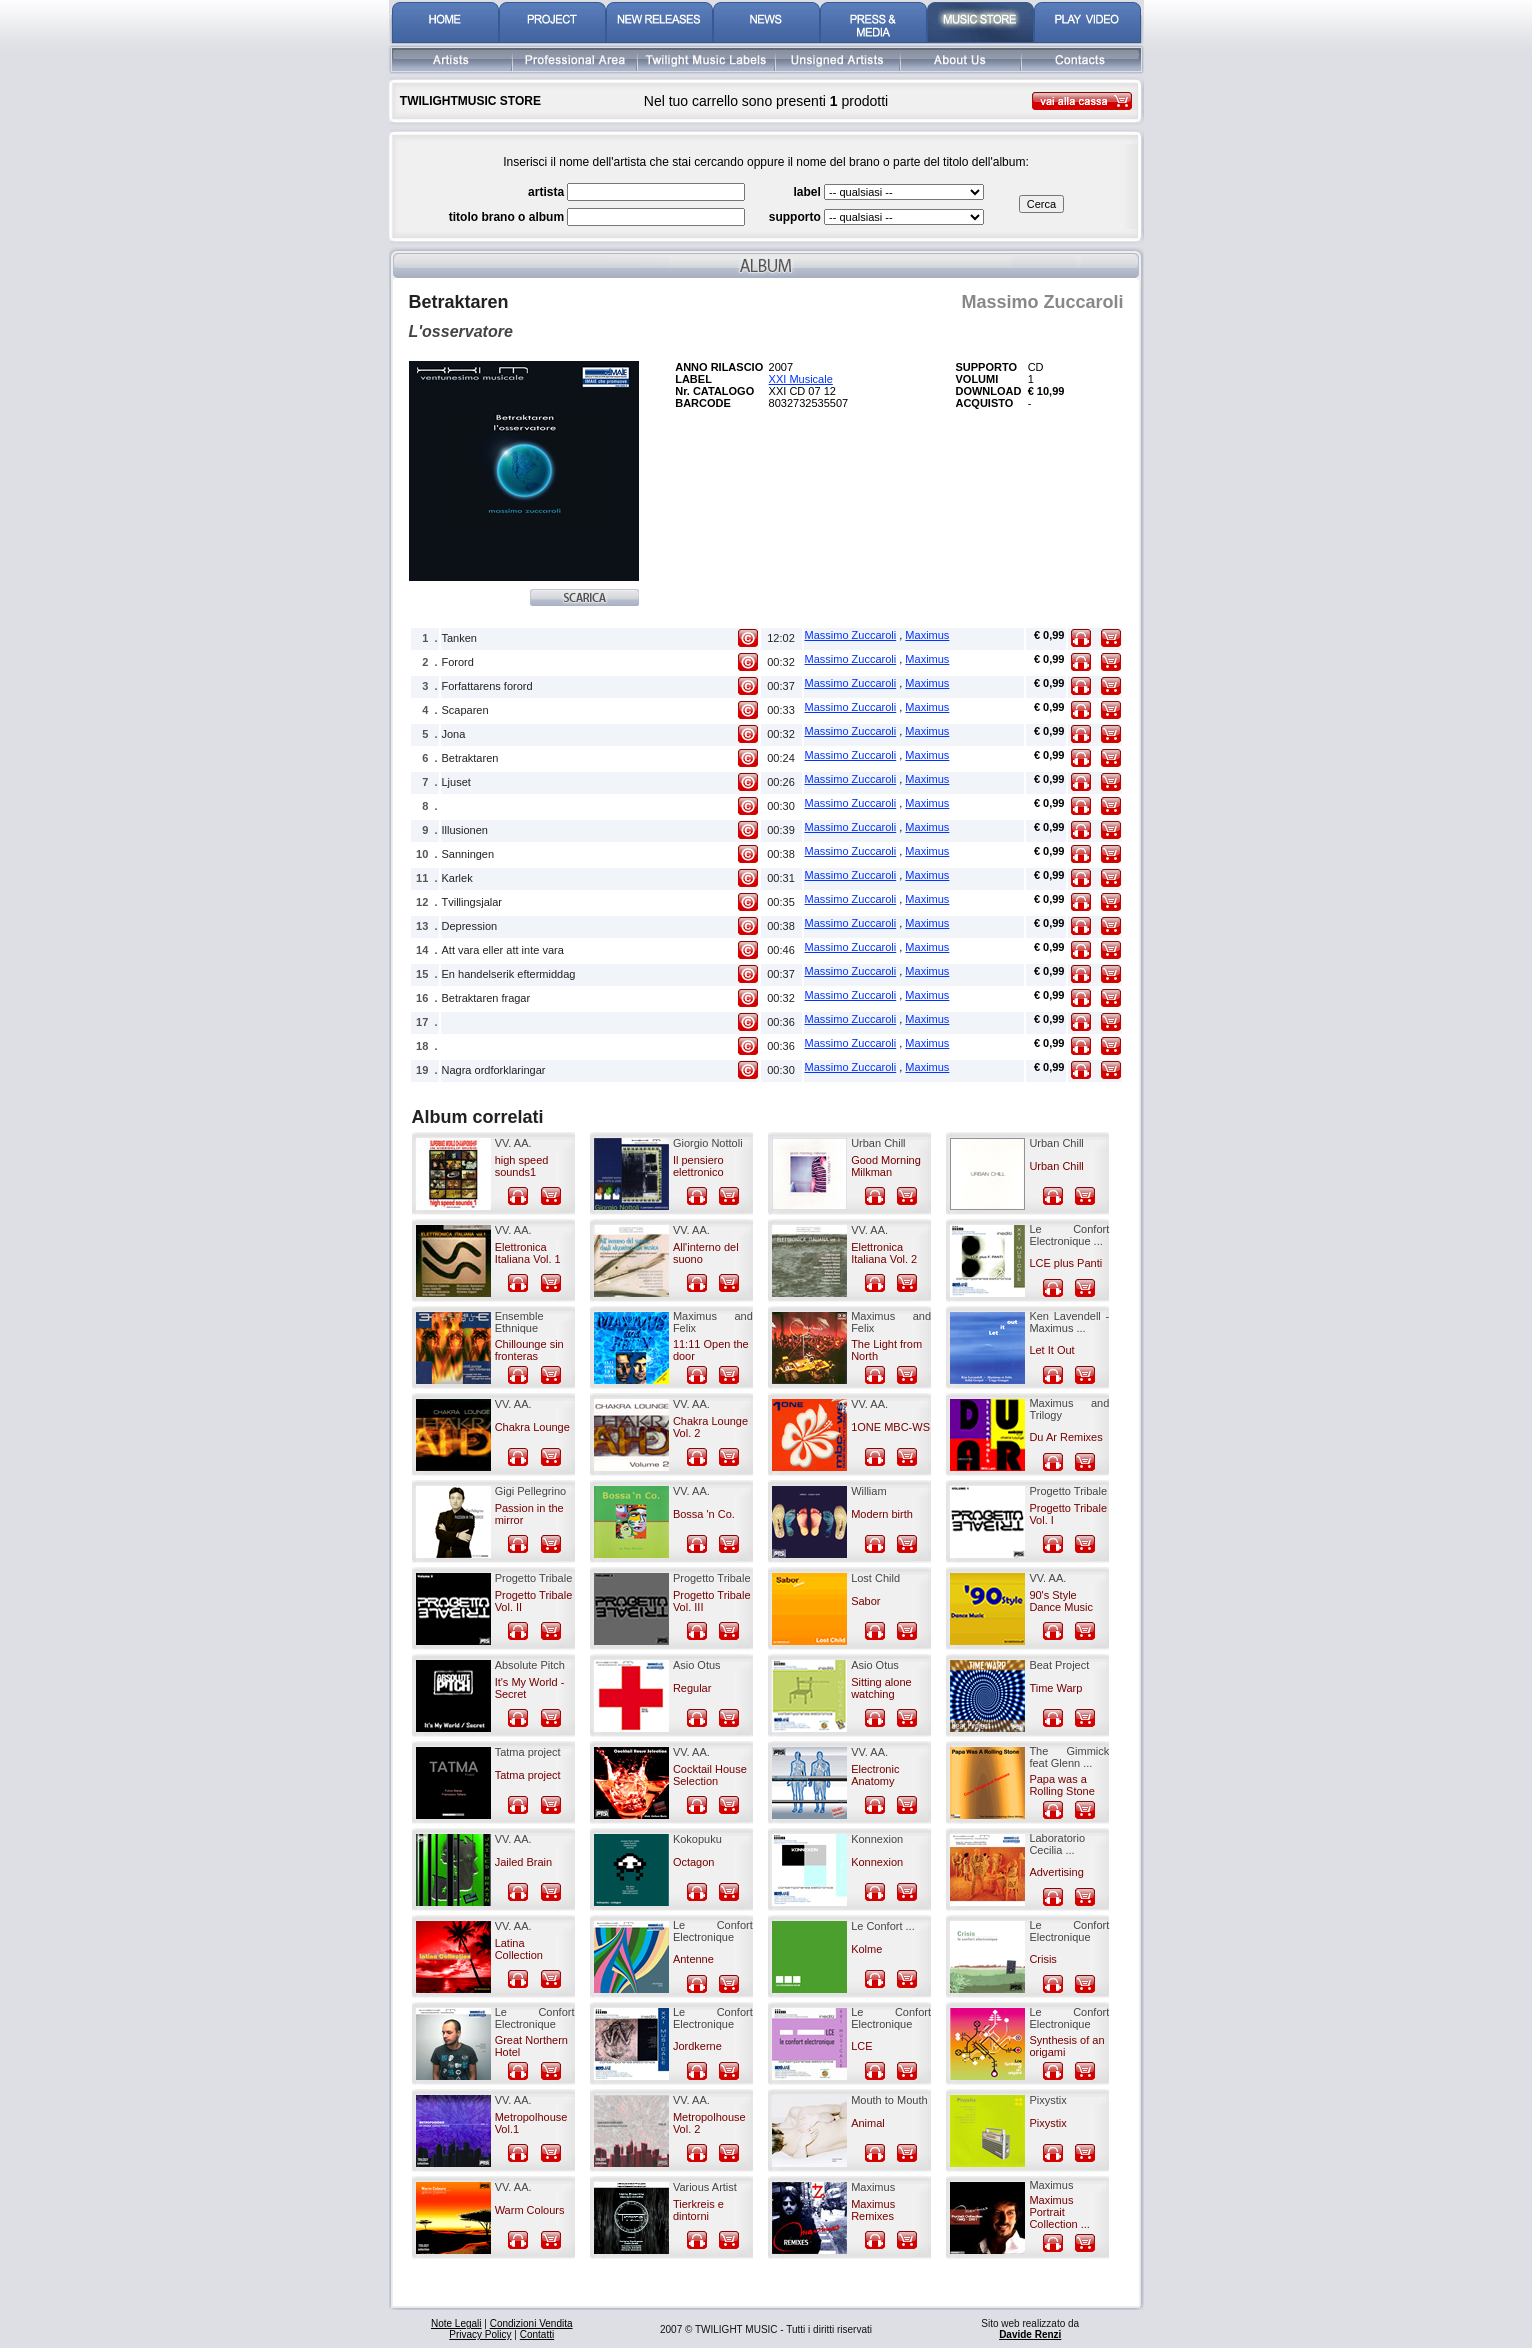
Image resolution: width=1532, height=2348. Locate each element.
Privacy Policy (480, 2334)
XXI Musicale (801, 379)
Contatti (537, 2334)
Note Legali (456, 2323)
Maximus (927, 635)
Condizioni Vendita (531, 2323)
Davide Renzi (1030, 2334)
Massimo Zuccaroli (851, 635)
